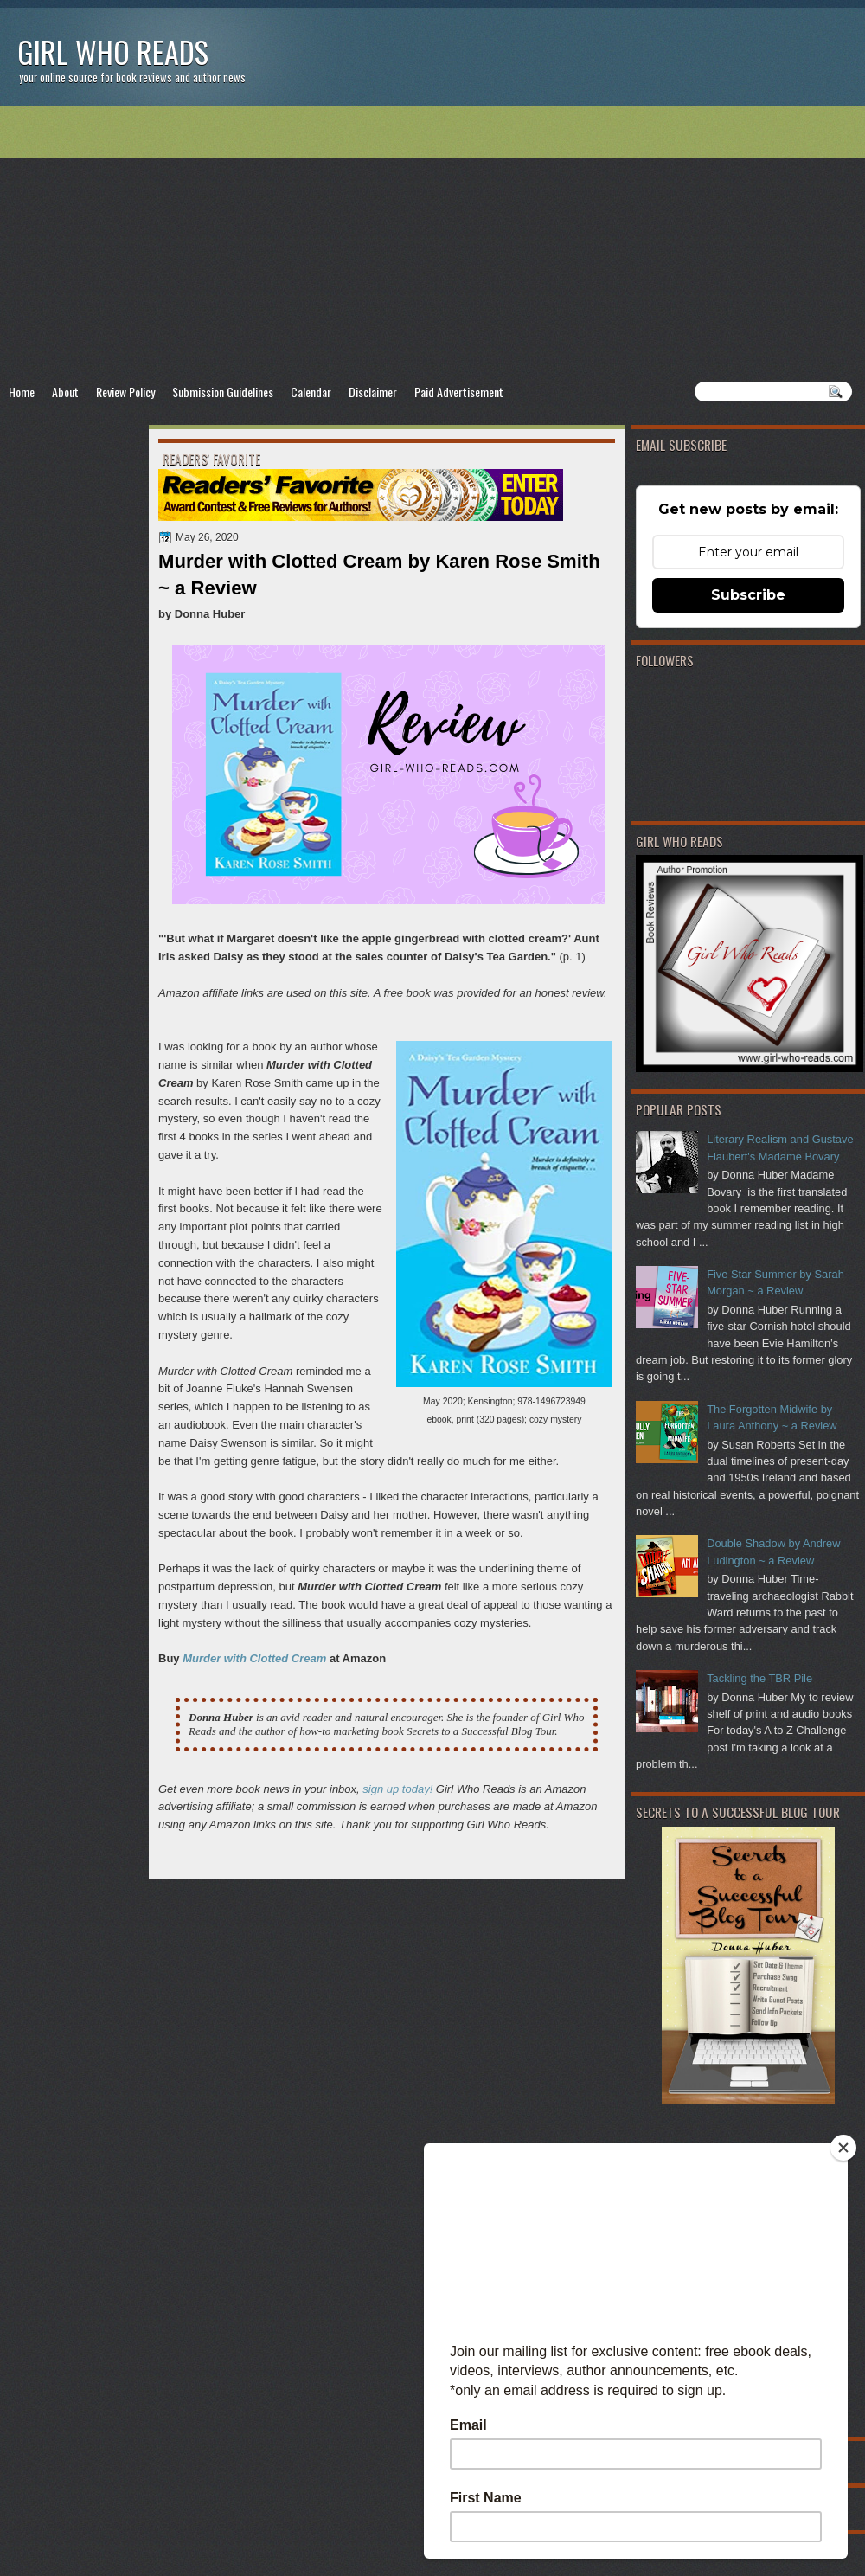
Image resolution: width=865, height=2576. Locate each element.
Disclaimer (373, 391)
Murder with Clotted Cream (254, 1658)
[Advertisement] (432, 243)
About (65, 391)
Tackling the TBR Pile (759, 1678)
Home (22, 391)
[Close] (843, 2148)
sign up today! (397, 1789)
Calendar (311, 391)
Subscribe (748, 595)
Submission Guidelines (222, 391)
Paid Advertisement (458, 391)
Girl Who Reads (112, 51)
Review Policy (125, 391)
